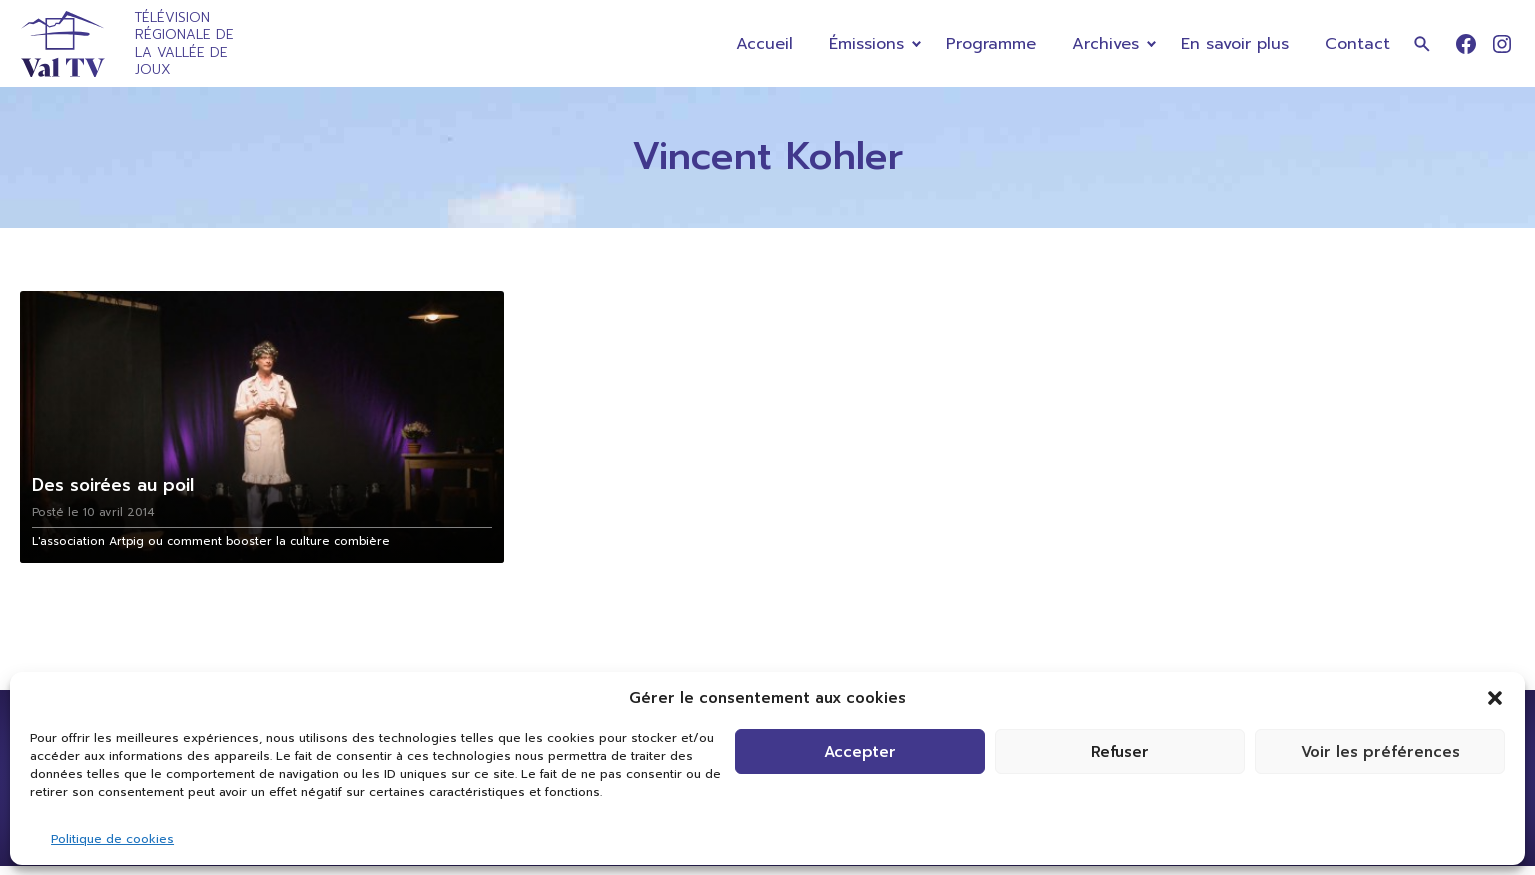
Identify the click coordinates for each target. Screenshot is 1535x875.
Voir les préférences (1380, 752)
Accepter (860, 752)
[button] (1495, 698)
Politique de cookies (112, 839)
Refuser (1120, 752)
